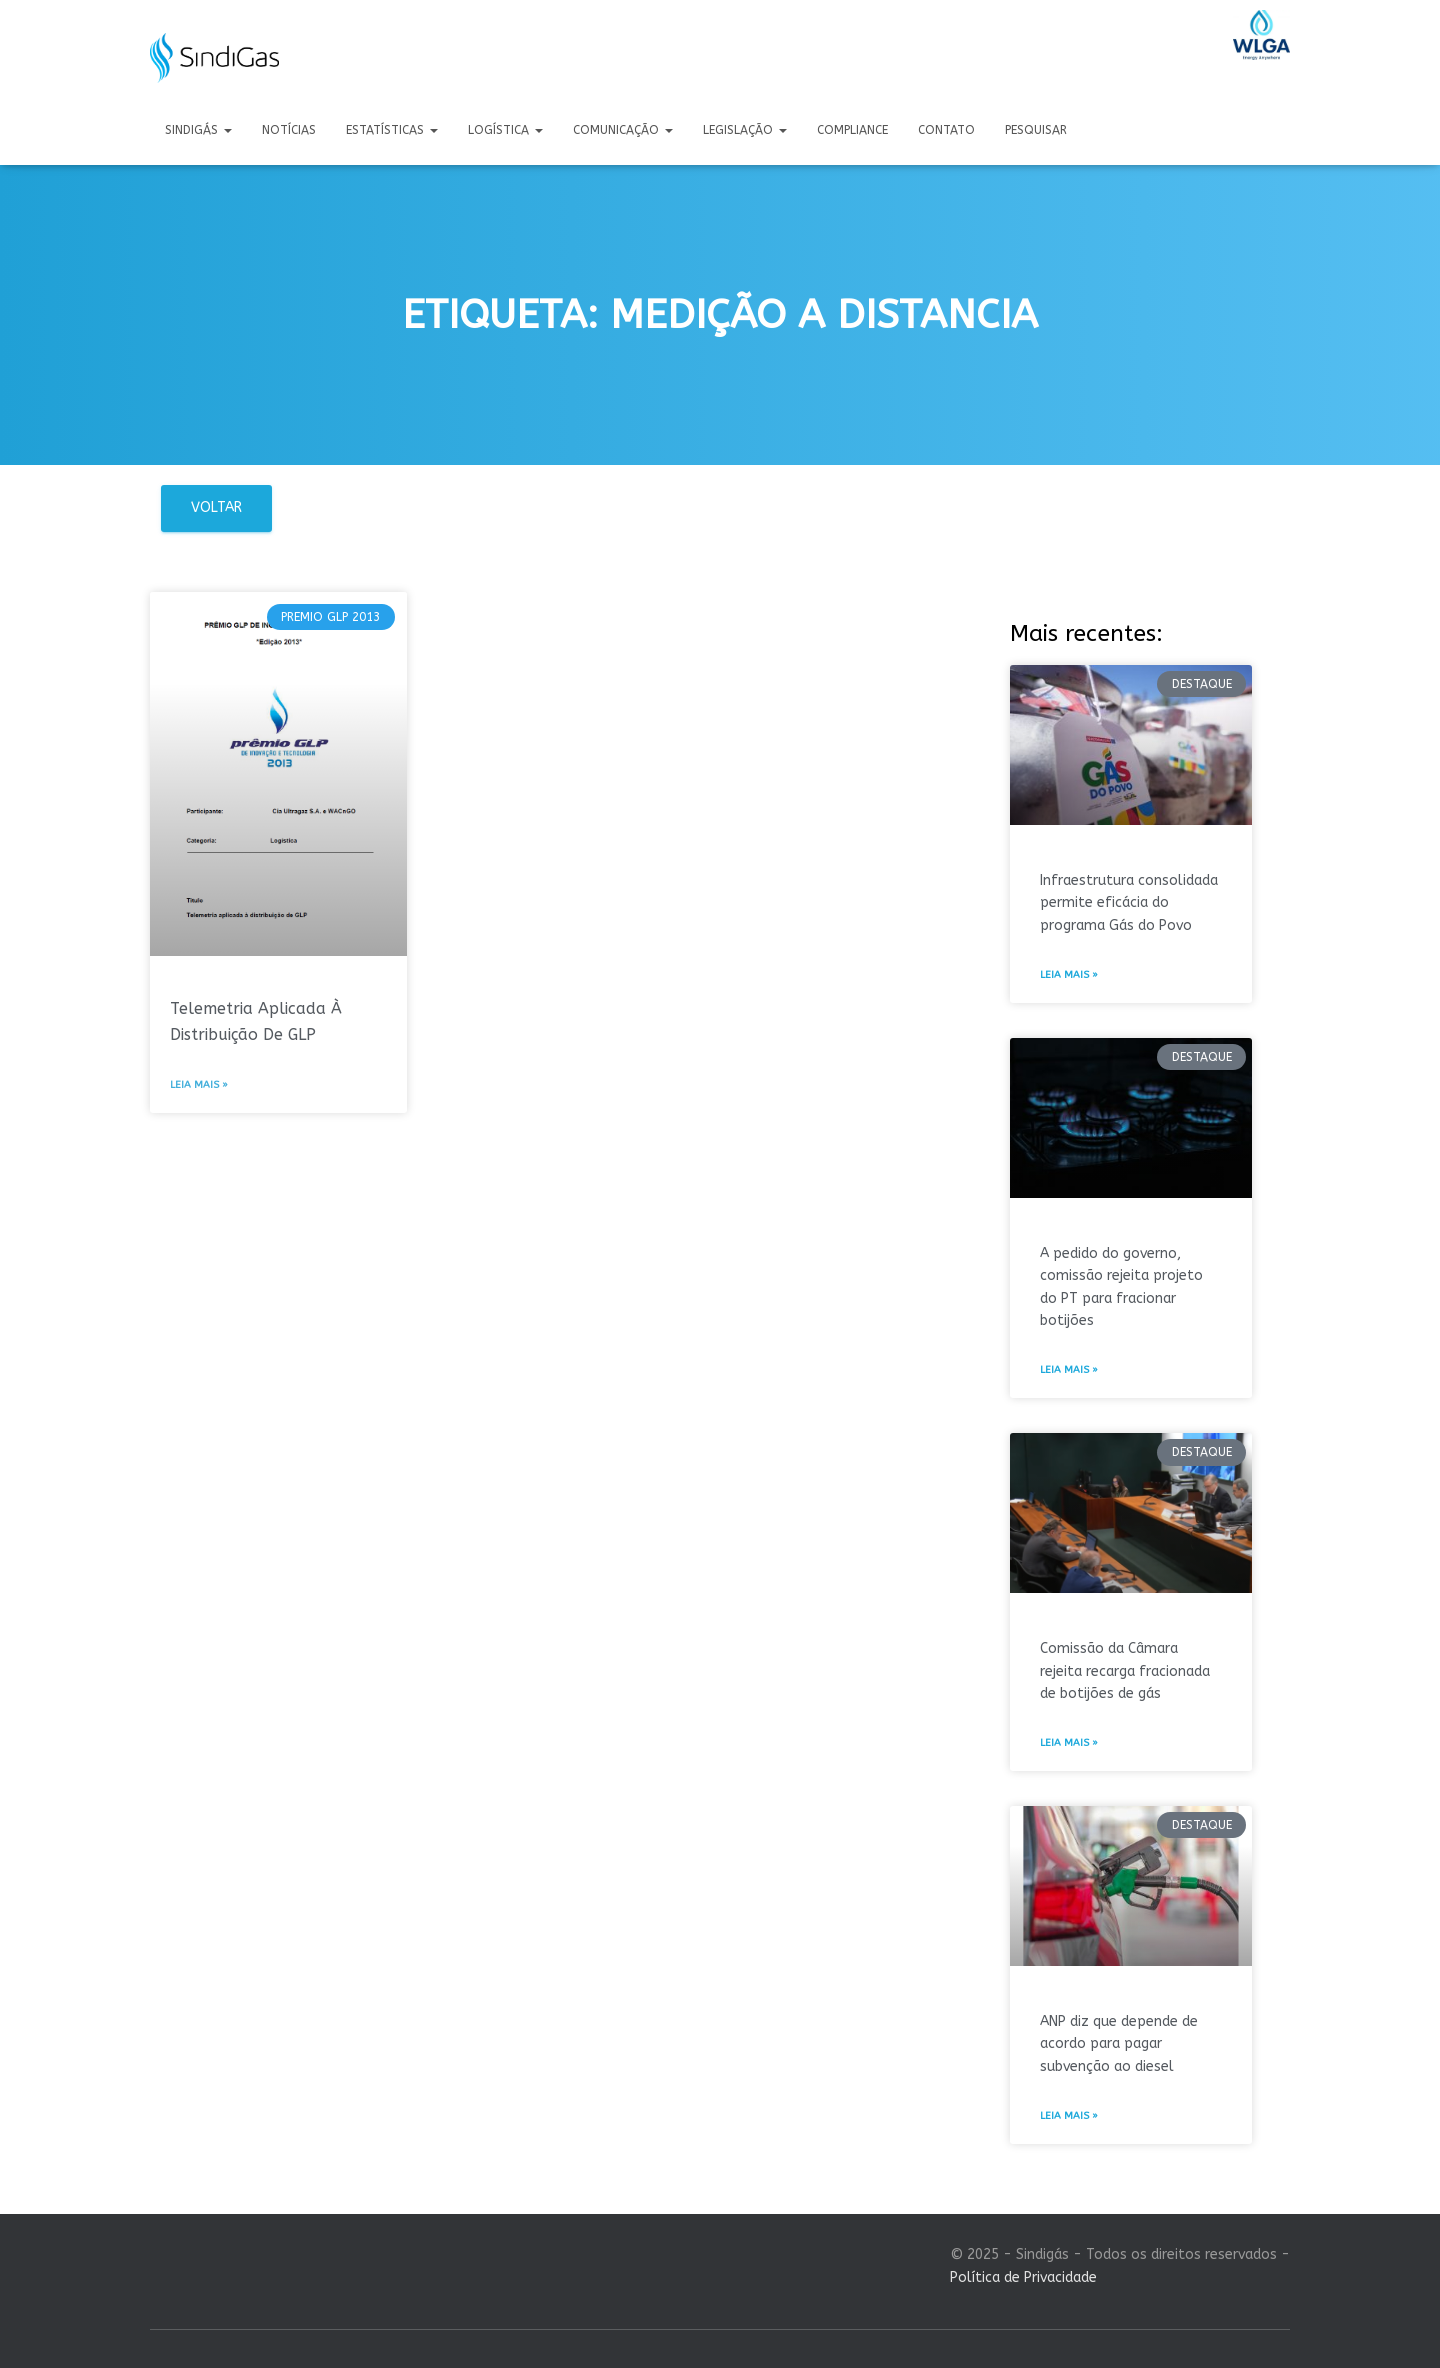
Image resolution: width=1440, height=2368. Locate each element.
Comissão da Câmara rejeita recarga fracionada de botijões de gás (1125, 1671)
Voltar (216, 507)
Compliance (852, 130)
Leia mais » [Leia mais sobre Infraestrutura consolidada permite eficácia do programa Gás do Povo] (1069, 975)
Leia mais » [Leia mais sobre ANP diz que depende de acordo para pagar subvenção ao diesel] (1069, 2116)
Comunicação (623, 130)
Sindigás (198, 130)
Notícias (289, 130)
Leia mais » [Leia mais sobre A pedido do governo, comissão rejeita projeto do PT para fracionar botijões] (1069, 1370)
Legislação (745, 130)
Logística (505, 130)
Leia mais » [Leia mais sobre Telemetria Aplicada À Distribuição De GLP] (199, 1085)
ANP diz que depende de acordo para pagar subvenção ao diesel (1119, 2044)
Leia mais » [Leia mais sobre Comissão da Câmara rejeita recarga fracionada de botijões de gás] (1069, 1743)
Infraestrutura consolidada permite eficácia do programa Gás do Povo (1129, 903)
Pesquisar (1036, 130)
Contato (946, 130)
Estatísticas (392, 130)
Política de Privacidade (1023, 2277)
